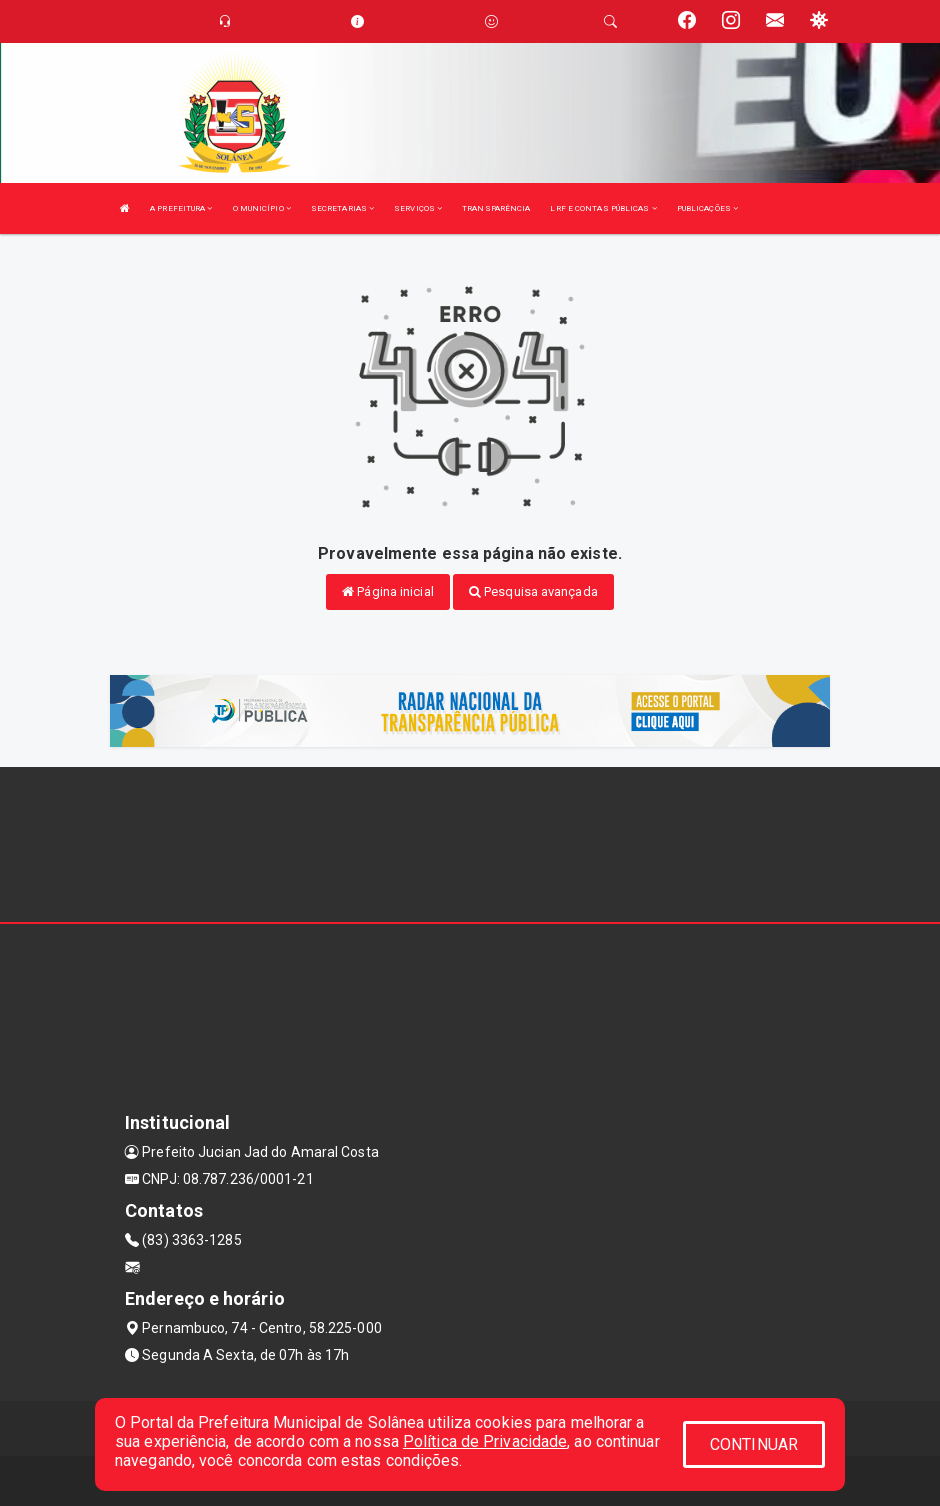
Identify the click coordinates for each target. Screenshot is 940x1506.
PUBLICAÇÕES (707, 208)
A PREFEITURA (181, 208)
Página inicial (388, 591)
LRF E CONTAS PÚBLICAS (603, 208)
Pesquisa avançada (533, 591)
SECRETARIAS (342, 208)
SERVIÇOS (418, 208)
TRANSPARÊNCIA (496, 208)
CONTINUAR (754, 1444)
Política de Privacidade (485, 1441)
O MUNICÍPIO (262, 208)
